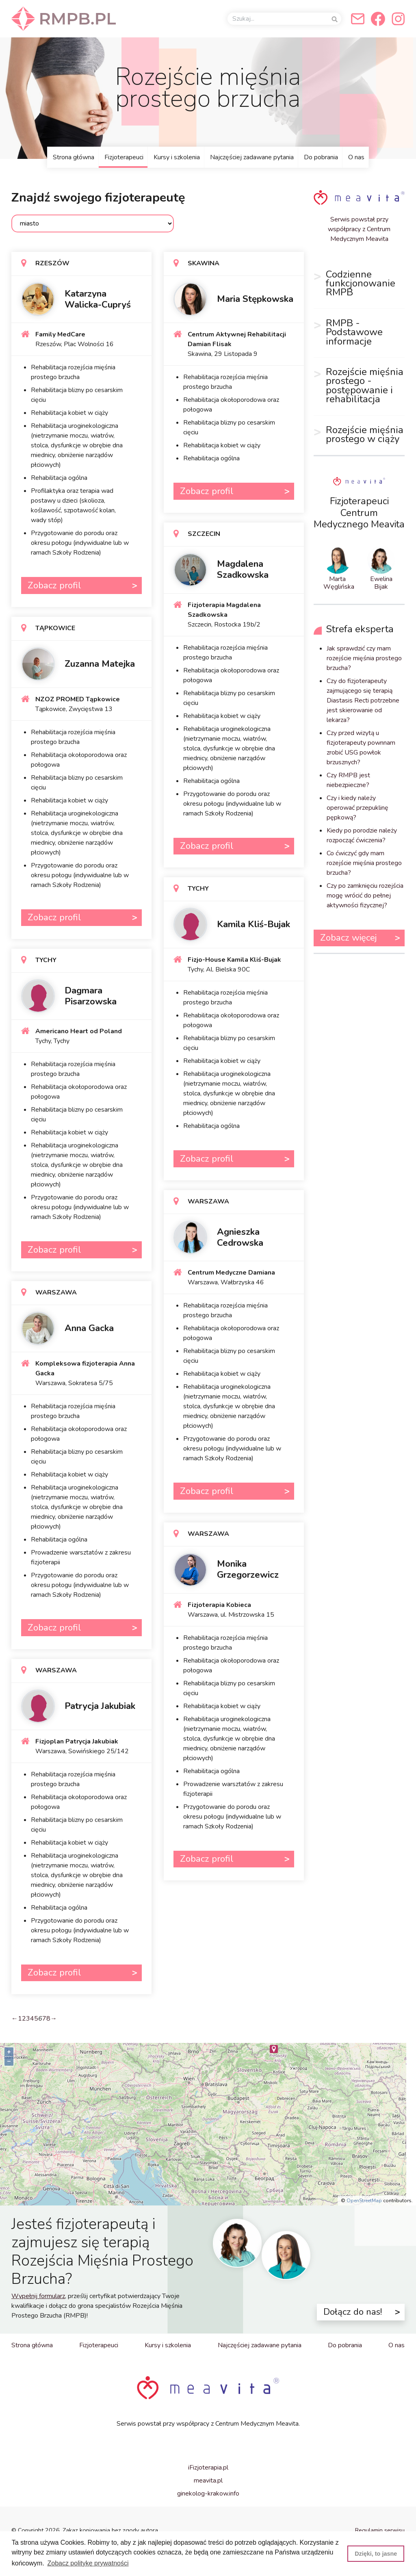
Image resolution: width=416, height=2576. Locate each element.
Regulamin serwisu (380, 2530)
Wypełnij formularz (38, 2296)
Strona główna (73, 157)
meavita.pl (208, 2480)
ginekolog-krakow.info (208, 2493)
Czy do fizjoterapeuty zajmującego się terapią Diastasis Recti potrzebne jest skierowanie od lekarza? (363, 700)
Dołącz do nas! (352, 2311)
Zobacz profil (54, 585)
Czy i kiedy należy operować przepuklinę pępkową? (357, 808)
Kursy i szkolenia (177, 157)
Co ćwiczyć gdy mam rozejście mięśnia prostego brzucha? (364, 863)
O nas (356, 157)
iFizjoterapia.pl (208, 2467)
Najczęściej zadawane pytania (252, 157)
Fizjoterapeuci (123, 157)
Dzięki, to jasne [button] (376, 2553)
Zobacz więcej (348, 937)
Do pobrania (321, 157)
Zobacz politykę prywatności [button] (87, 2563)
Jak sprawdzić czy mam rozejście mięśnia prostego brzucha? (364, 658)
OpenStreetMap (364, 2200)
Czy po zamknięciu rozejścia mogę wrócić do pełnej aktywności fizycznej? (365, 895)
